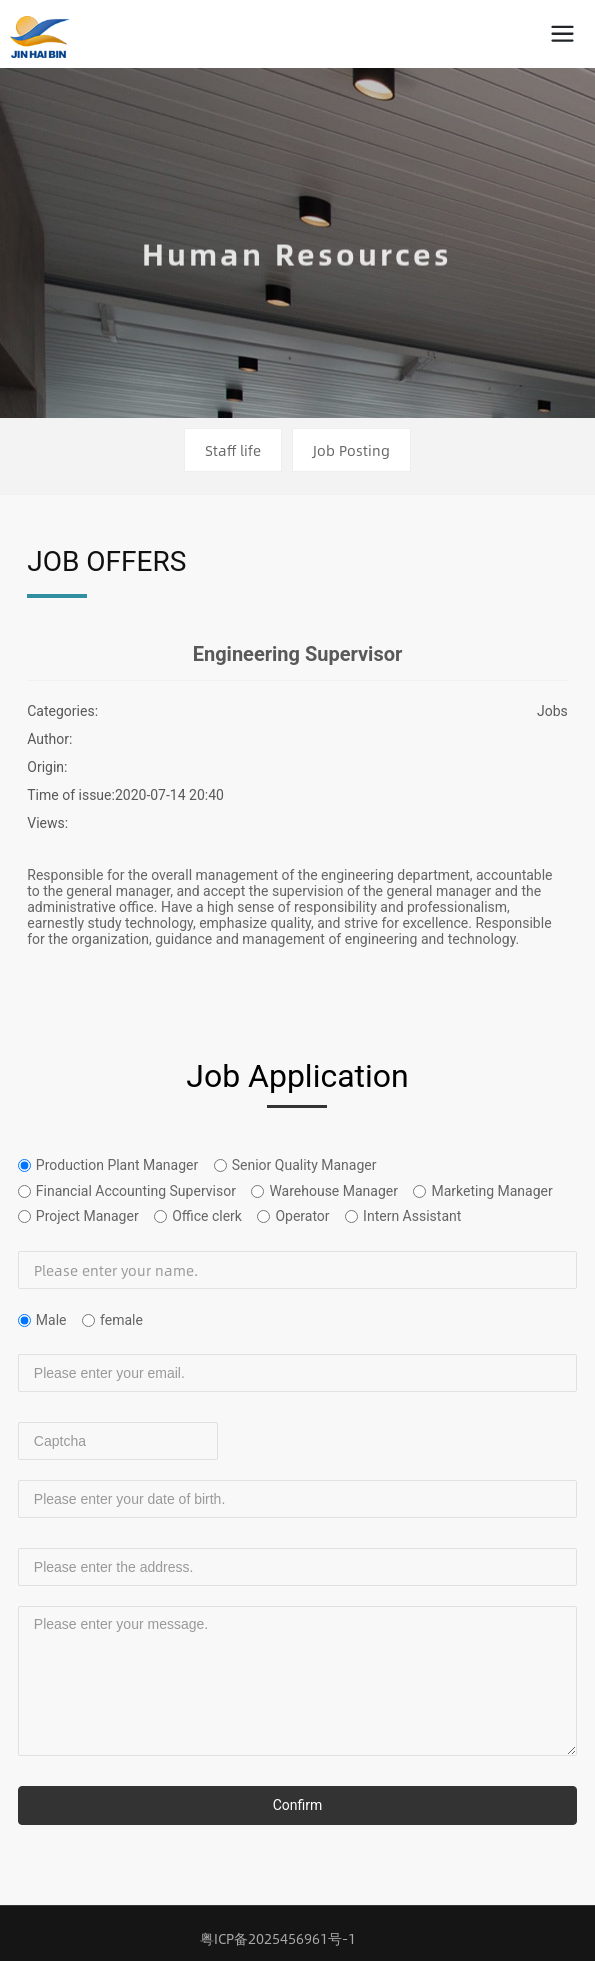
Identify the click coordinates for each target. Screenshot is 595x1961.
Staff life (233, 450)
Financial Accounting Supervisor (136, 1191)
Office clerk (207, 1216)
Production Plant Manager (117, 1165)
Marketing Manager (491, 1191)
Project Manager (87, 1216)
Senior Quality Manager (304, 1165)
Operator (302, 1216)
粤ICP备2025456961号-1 (278, 1938)
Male (51, 1320)
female (121, 1320)
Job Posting (351, 450)
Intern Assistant (412, 1216)
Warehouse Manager (333, 1191)
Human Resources (297, 262)
